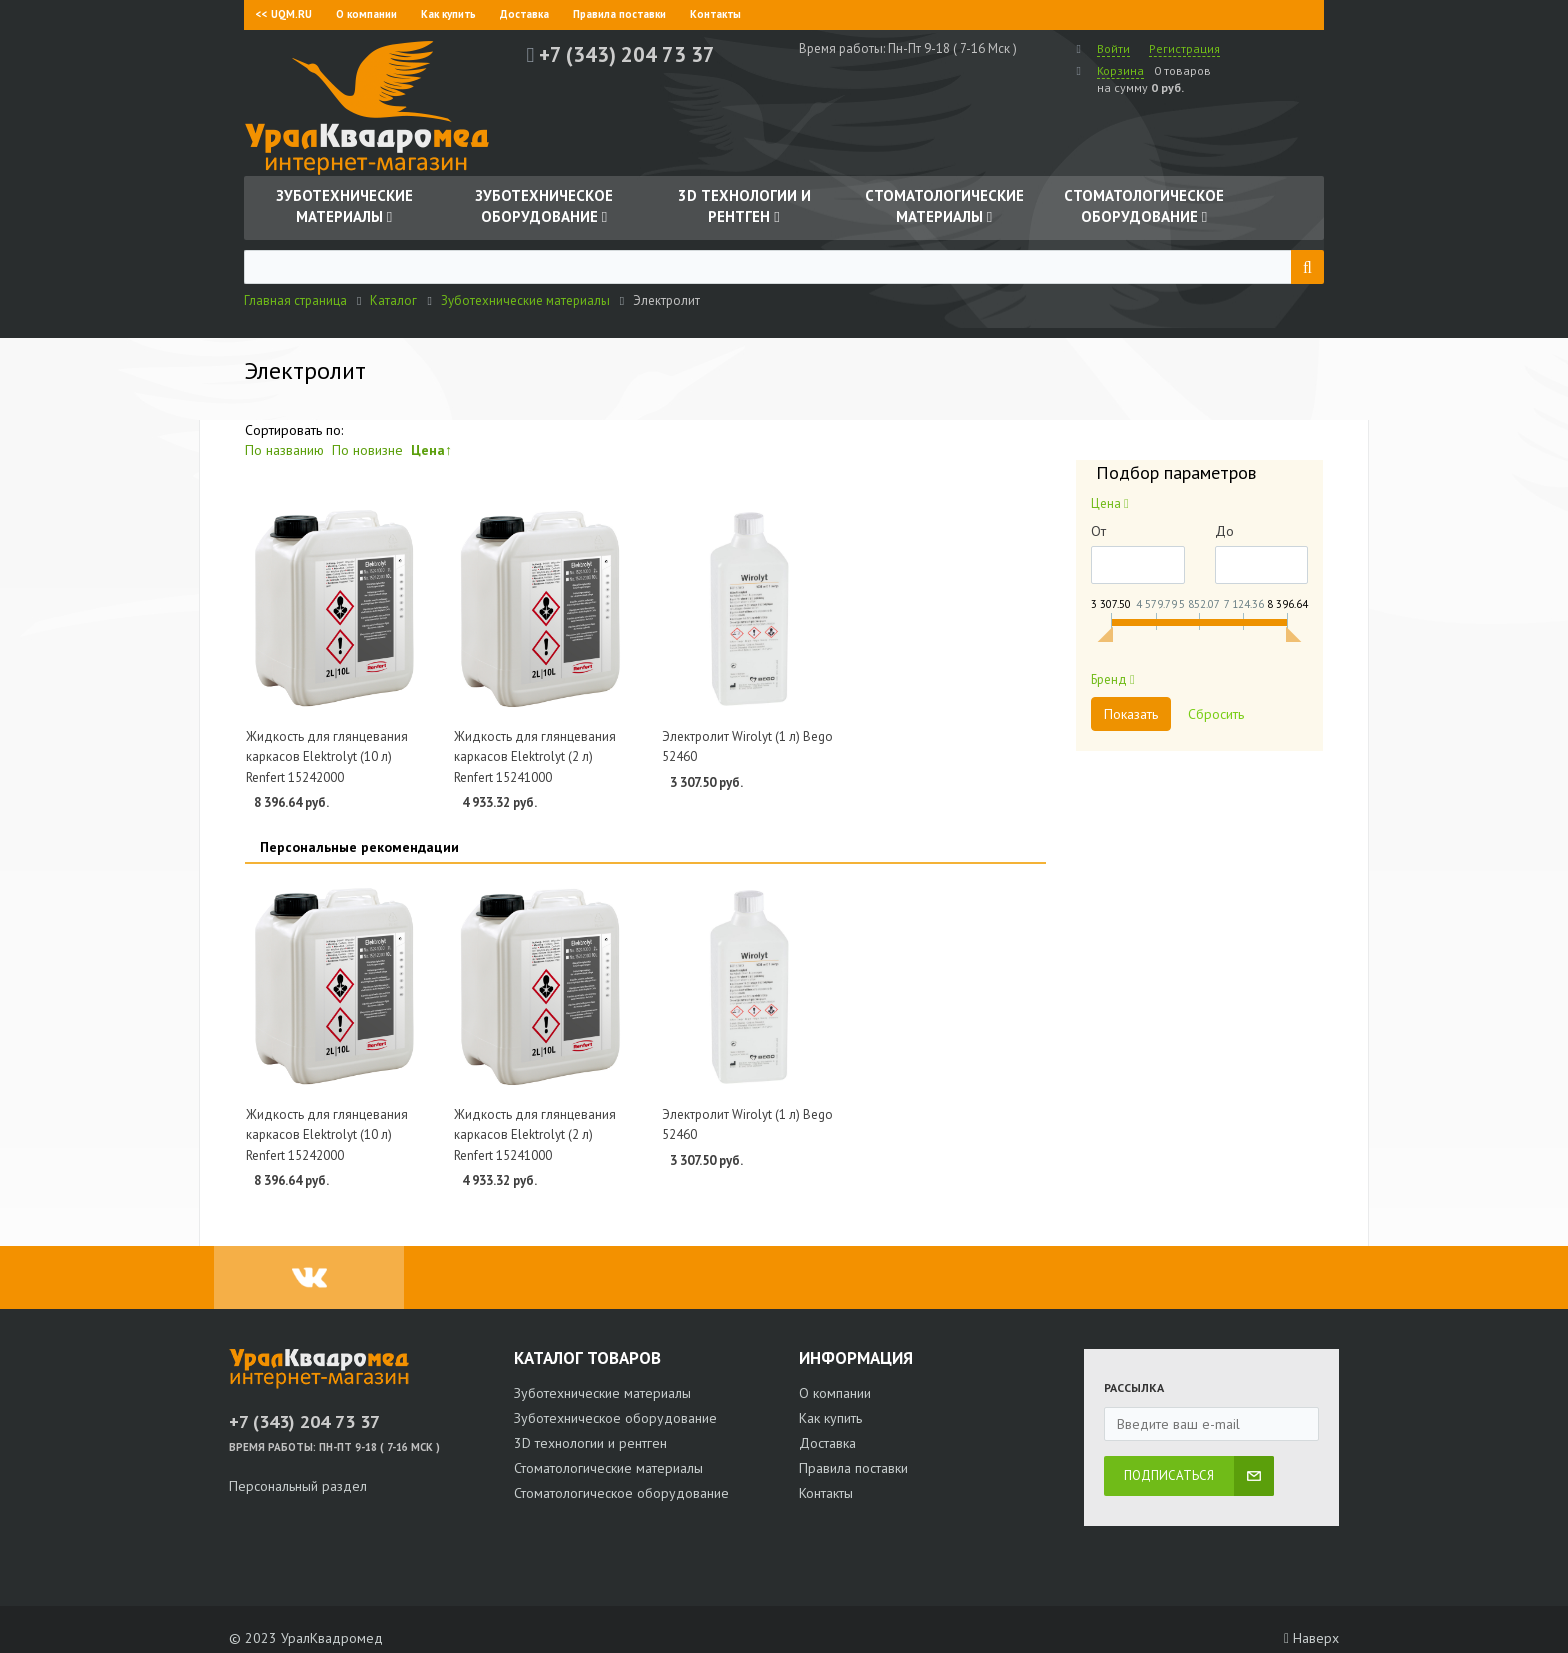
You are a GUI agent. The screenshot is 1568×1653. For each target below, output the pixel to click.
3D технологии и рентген (590, 1443)
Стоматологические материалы (608, 1468)
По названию (284, 450)
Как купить (448, 14)
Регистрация (1184, 48)
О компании (366, 14)
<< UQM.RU (284, 14)
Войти (1113, 48)
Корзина (1120, 70)
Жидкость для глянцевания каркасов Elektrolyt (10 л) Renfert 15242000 (327, 757)
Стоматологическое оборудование (621, 1493)
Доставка (524, 14)
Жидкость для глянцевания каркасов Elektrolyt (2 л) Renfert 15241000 (535, 757)
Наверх (1311, 1638)
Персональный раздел (298, 1486)
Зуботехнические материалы (602, 1393)
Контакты (715, 14)
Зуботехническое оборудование (615, 1418)
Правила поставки (619, 14)
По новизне (367, 450)
